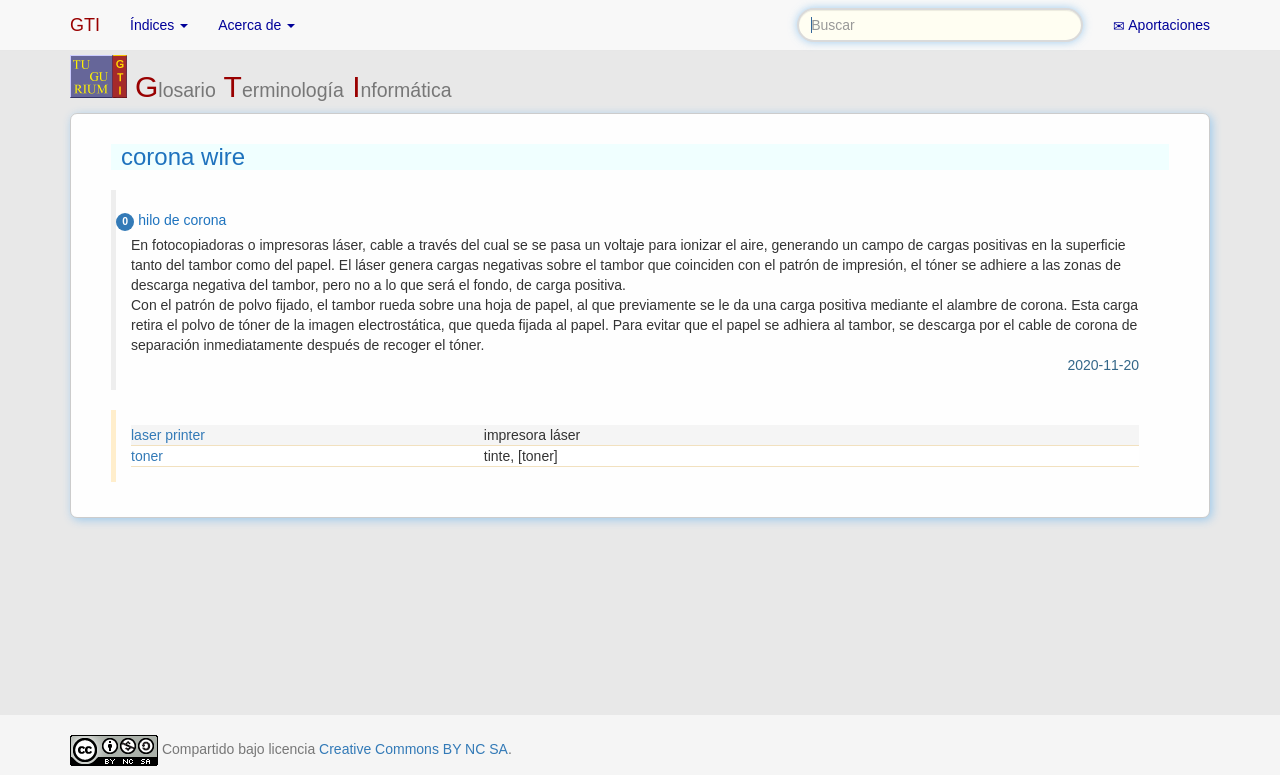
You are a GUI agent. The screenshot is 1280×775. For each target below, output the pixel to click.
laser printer (168, 435)
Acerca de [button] (256, 25)
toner (147, 456)
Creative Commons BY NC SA (413, 749)
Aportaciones (1161, 25)
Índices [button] (159, 25)
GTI (85, 25)
